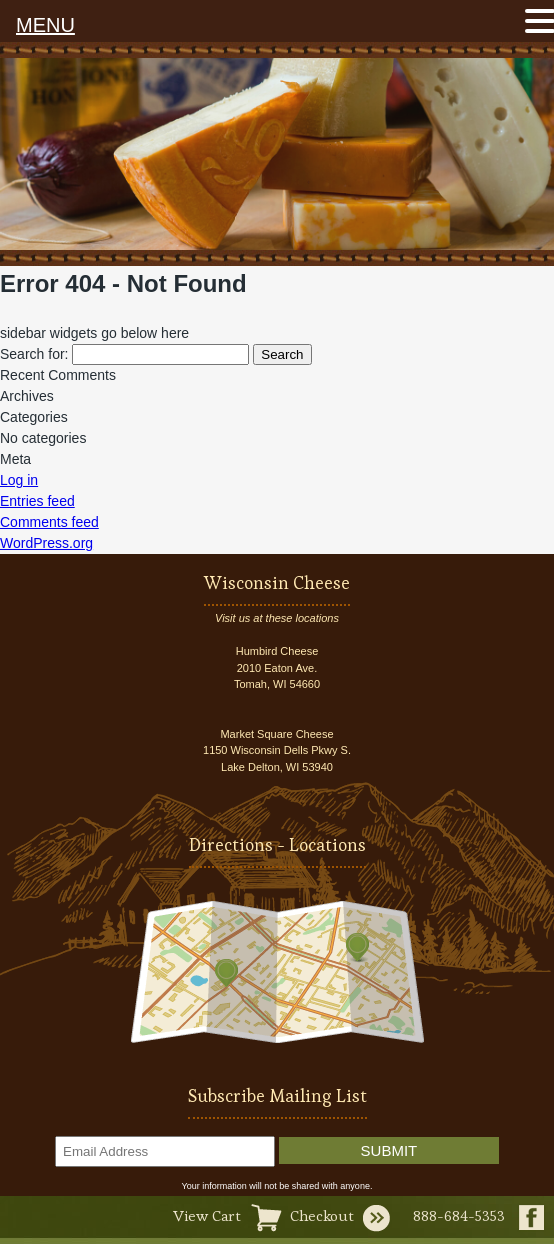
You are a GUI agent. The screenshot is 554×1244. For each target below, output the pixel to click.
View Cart (207, 1215)
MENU (45, 25)
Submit (389, 1150)
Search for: (34, 354)
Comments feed (49, 522)
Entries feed (37, 501)
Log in (19, 480)
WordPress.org (46, 543)
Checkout (322, 1215)
